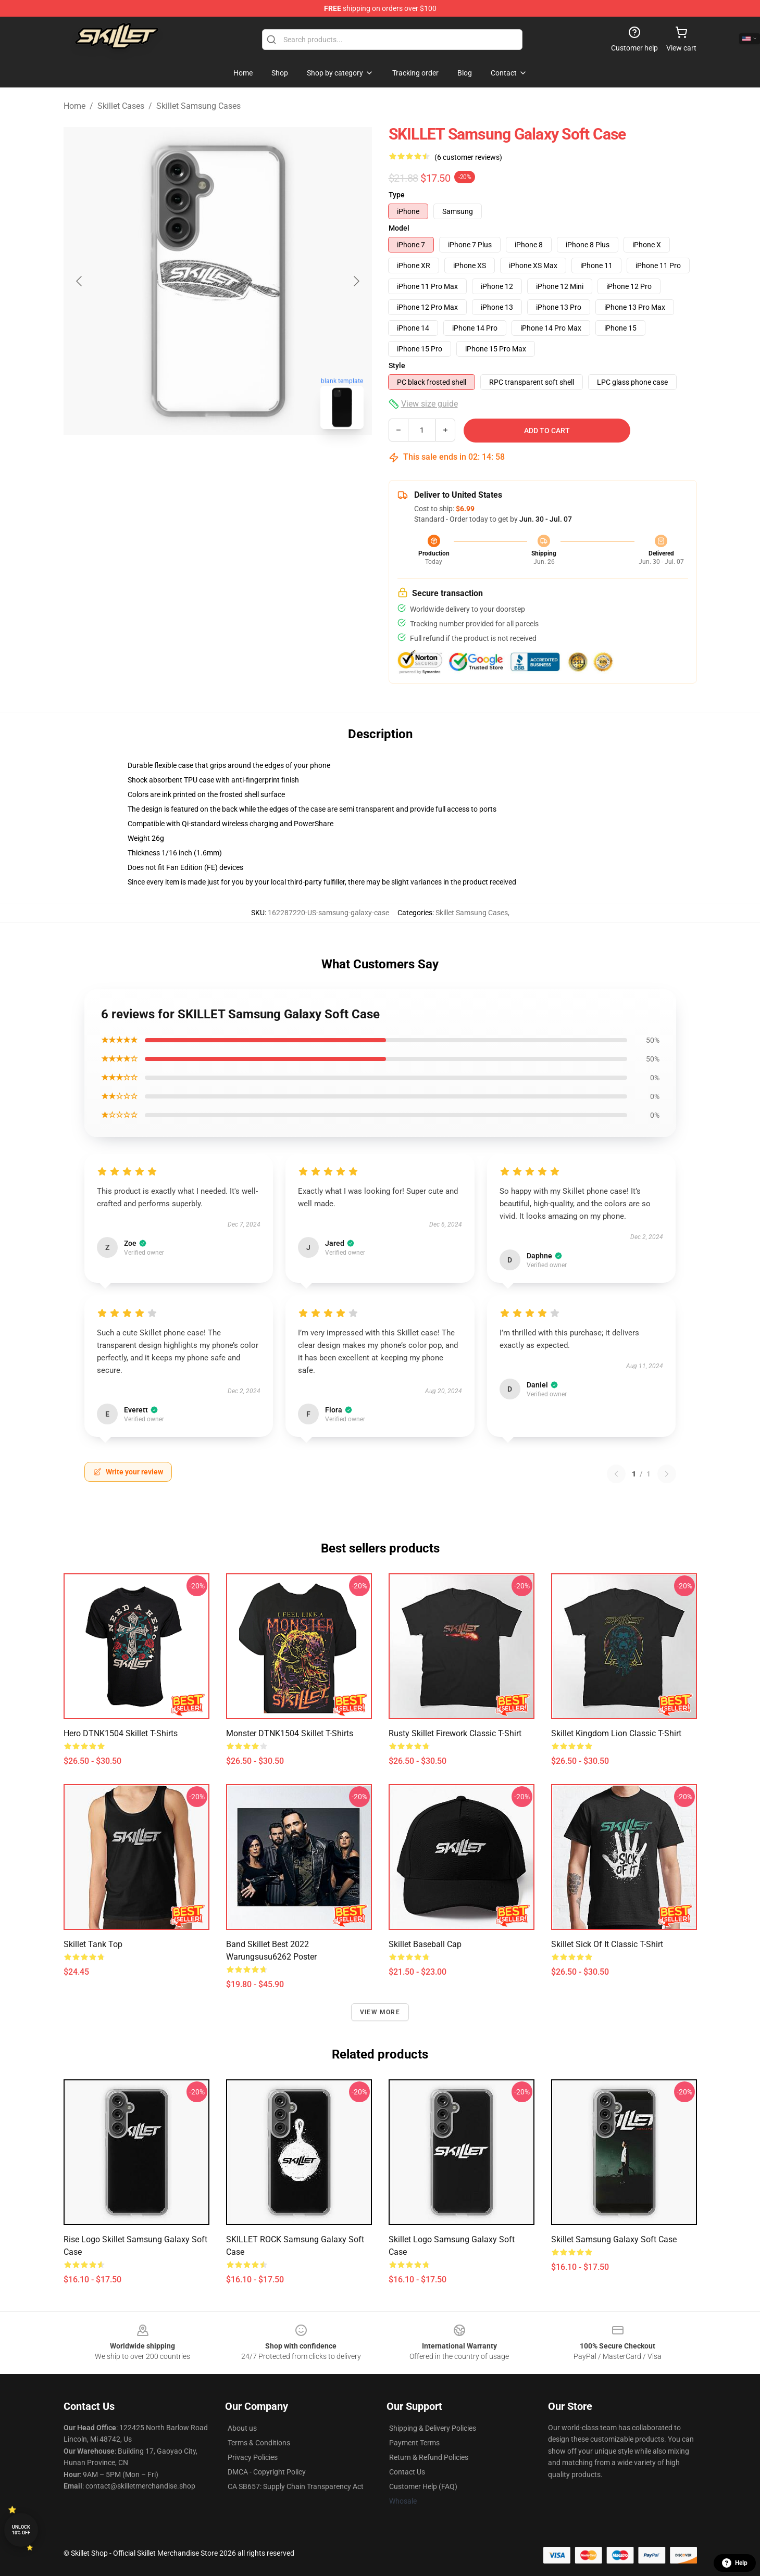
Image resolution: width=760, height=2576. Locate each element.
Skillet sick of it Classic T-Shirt (607, 1944)
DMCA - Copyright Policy (267, 2472)
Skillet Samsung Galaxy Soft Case (614, 2239)
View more (380, 2012)
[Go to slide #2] (245, 460)
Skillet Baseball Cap (425, 1944)
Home (74, 106)
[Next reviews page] (666, 1473)
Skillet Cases (120, 106)
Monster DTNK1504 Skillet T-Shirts (289, 1733)
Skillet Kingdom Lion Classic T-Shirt (616, 1733)
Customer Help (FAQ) (423, 2486)
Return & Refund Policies (428, 2457)
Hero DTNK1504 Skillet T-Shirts (121, 1733)
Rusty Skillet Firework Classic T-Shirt (455, 1733)
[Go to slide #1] (191, 460)
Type (397, 195)
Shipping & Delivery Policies (432, 2428)
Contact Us (407, 2472)
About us (242, 2428)
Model (399, 228)
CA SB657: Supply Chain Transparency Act (296, 2486)
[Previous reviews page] (616, 1473)
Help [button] (734, 2563)
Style (397, 365)
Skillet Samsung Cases (198, 106)
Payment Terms (414, 2443)
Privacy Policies (253, 2457)
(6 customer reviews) (468, 157)
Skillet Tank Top (93, 1944)
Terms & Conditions (259, 2443)
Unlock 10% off (21, 2529)
